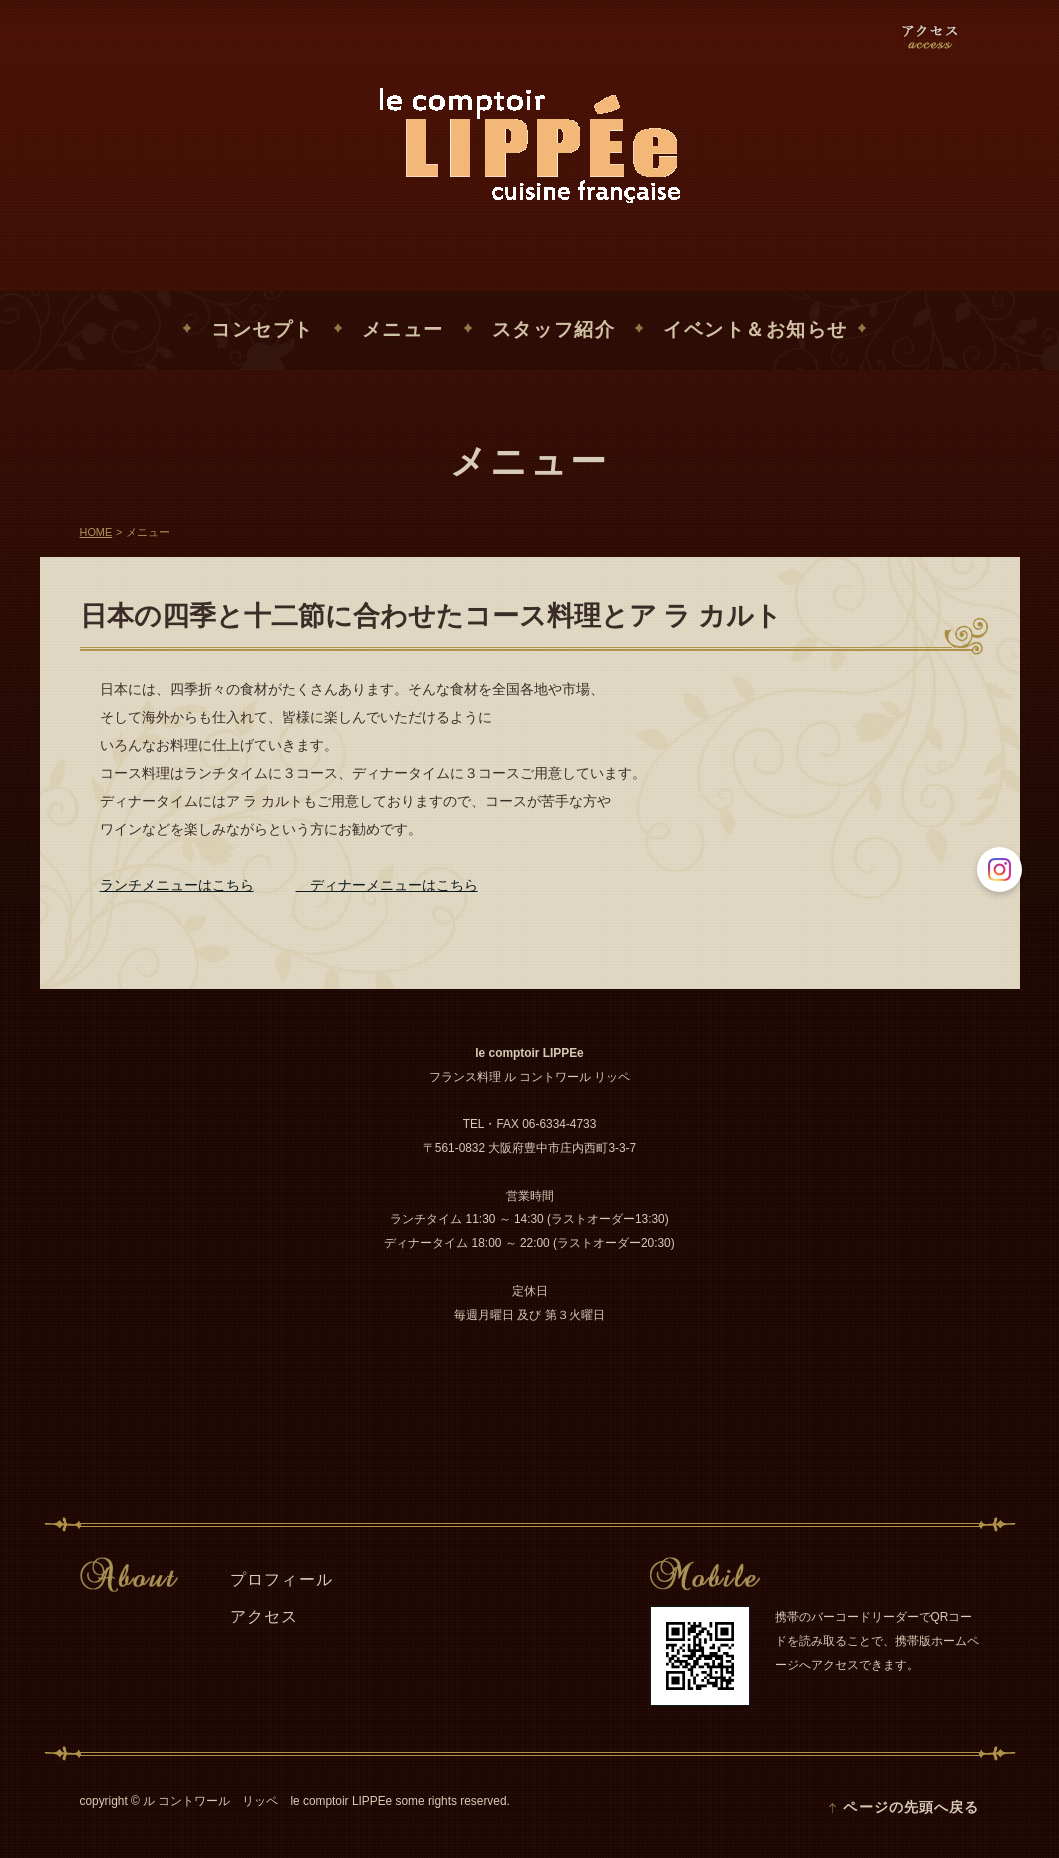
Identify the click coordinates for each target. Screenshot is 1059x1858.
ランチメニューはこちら (177, 885)
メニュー (403, 330)
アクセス (264, 1616)
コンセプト (262, 330)
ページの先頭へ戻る (911, 1807)
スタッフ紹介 (553, 330)
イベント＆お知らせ (755, 330)
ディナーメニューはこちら (387, 885)
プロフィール (282, 1579)
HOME (96, 532)
